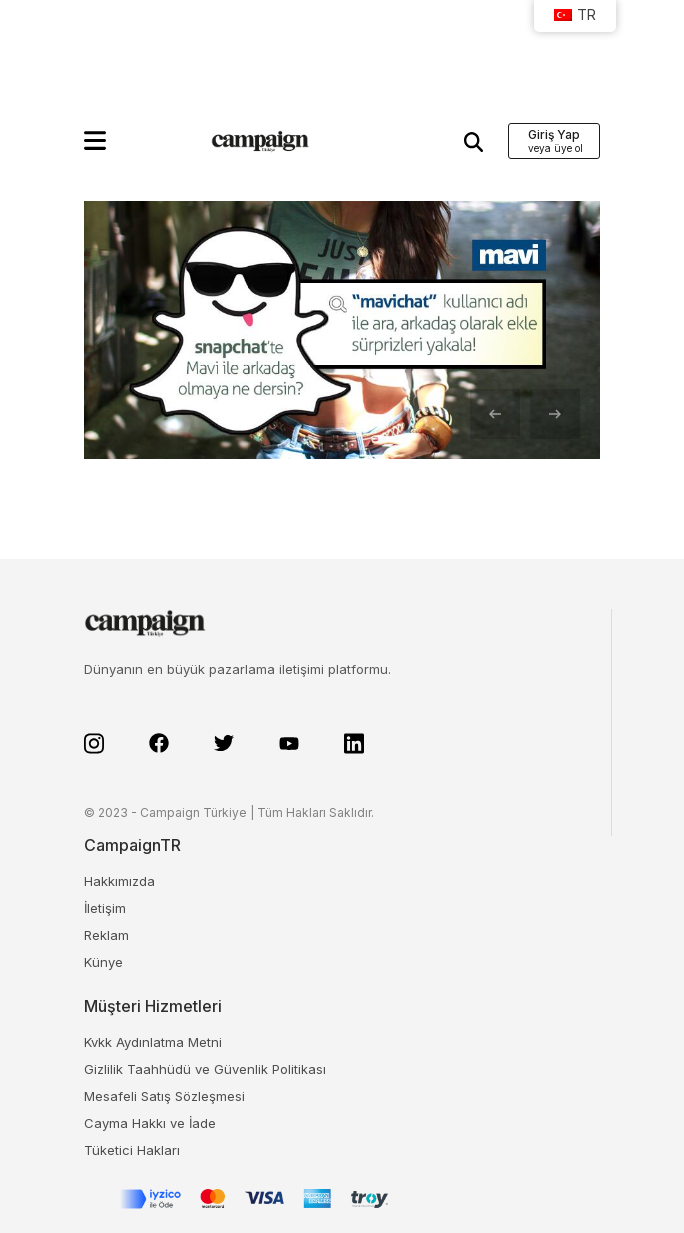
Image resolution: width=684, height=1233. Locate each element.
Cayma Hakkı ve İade (150, 1123)
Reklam (106, 935)
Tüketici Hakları (132, 1150)
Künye (103, 962)
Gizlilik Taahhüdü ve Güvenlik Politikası (205, 1069)
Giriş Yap (554, 134)
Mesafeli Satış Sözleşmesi (164, 1096)
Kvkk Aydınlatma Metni (153, 1042)
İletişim (105, 908)
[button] (95, 140)
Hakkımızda (119, 881)
